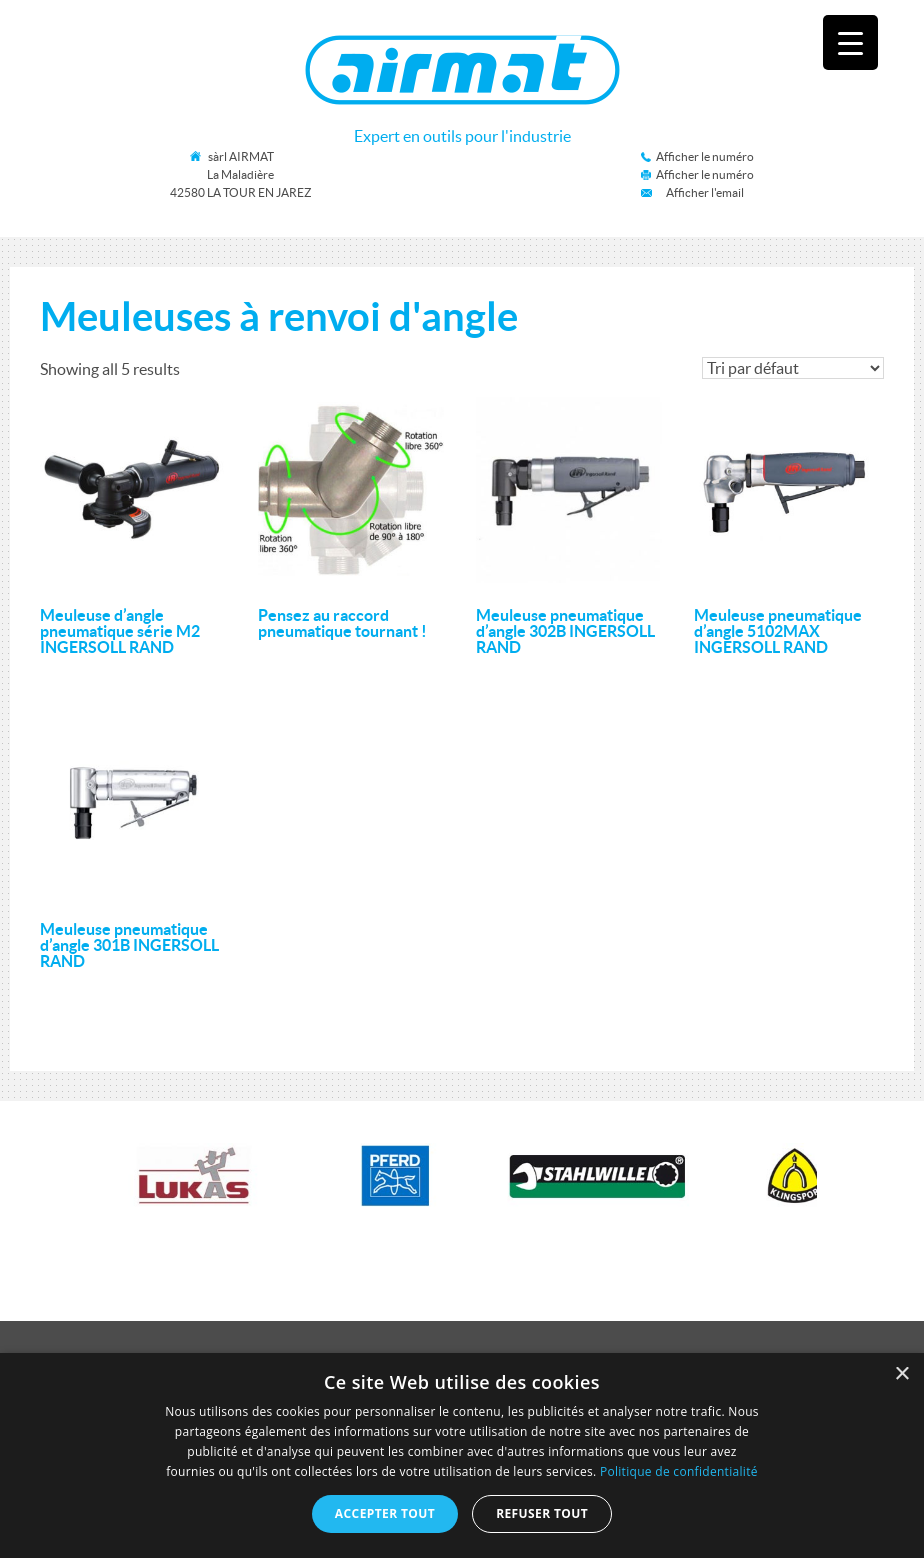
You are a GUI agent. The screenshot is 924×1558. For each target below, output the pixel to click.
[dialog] (462, 1455)
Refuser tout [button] (542, 1513)
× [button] (901, 1374)
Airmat (462, 70)
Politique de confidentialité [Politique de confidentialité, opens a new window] (679, 1471)
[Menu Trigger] (850, 42)
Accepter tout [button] (385, 1513)
